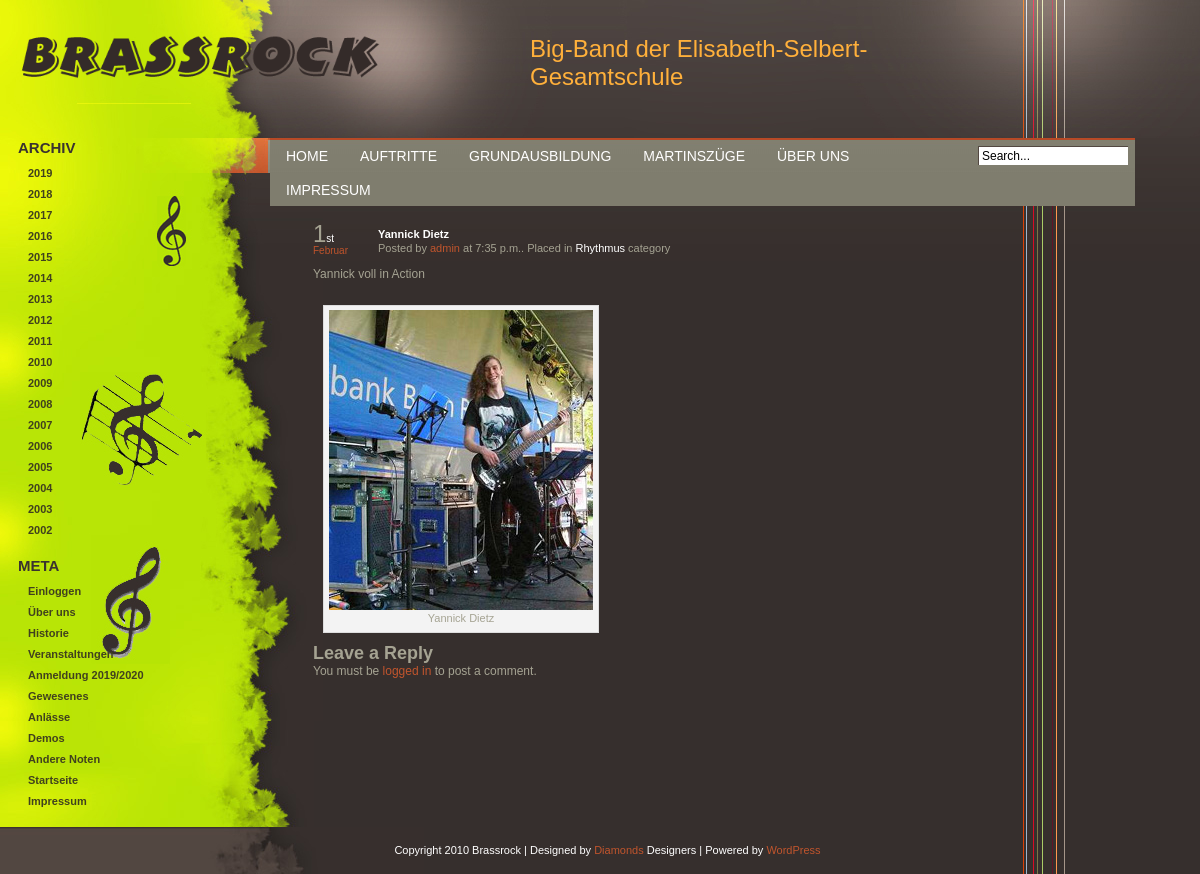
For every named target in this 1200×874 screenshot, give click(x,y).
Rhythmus (601, 248)
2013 (40, 299)
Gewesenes (58, 696)
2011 (40, 341)
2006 (40, 446)
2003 (40, 509)
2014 (40, 278)
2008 (40, 404)
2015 (40, 257)
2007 (40, 425)
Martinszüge (694, 156)
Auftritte (398, 156)
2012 (40, 320)
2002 (40, 530)
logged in (407, 671)
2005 (40, 467)
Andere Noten (64, 759)
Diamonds (619, 850)
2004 (40, 488)
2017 (40, 215)
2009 (40, 383)
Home (307, 156)
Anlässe (49, 717)
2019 (40, 173)
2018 (40, 194)
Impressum (328, 190)
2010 (40, 362)
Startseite (53, 780)
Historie (48, 633)
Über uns (813, 156)
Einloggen (54, 591)
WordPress (793, 850)
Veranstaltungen (71, 654)
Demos (46, 738)
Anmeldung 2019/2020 (86, 675)
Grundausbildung (540, 156)
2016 (40, 236)
